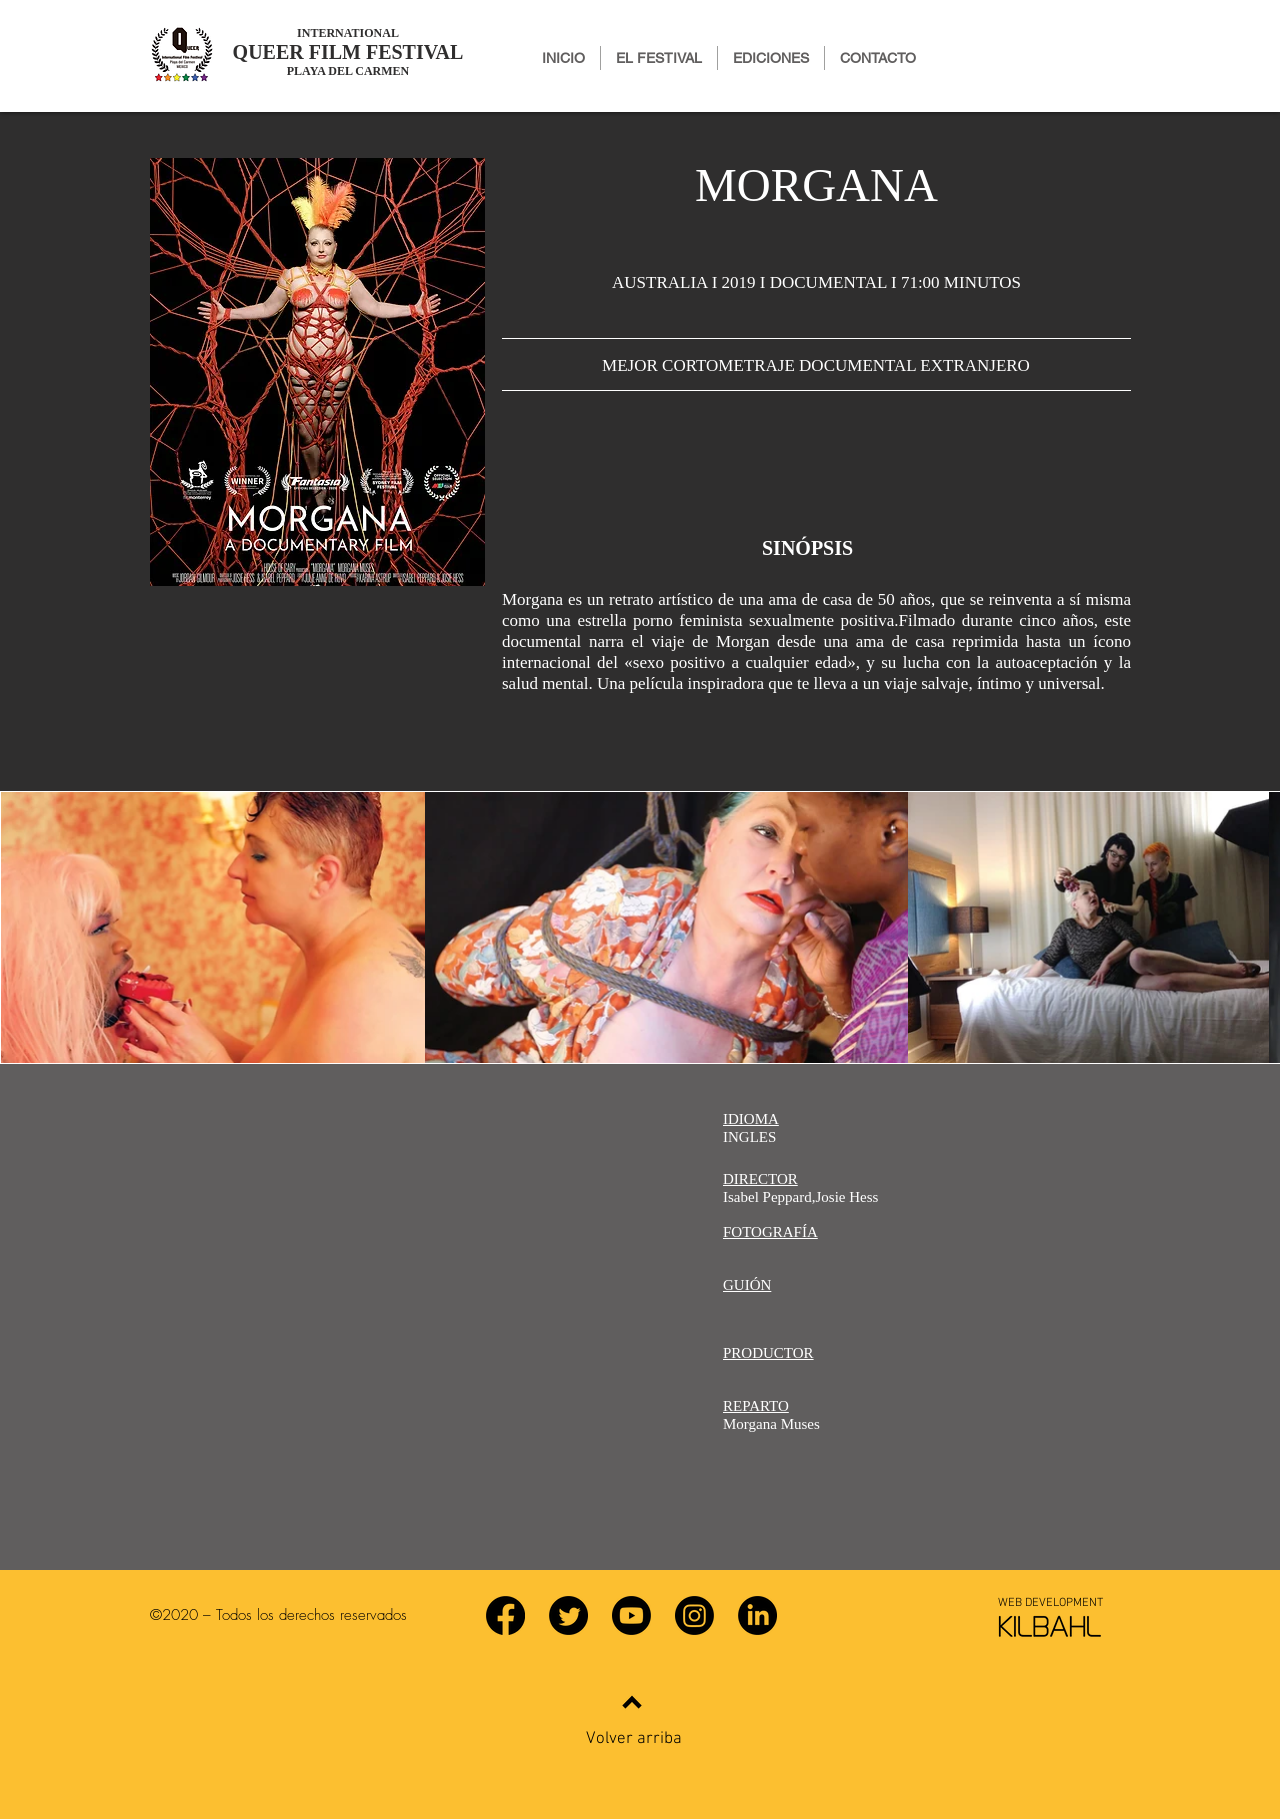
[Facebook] (505, 1615)
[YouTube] (631, 1615)
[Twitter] (568, 1615)
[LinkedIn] (757, 1615)
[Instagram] (694, 1615)
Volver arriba (634, 1739)
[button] (771, 58)
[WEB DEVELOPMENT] (1050, 1603)
